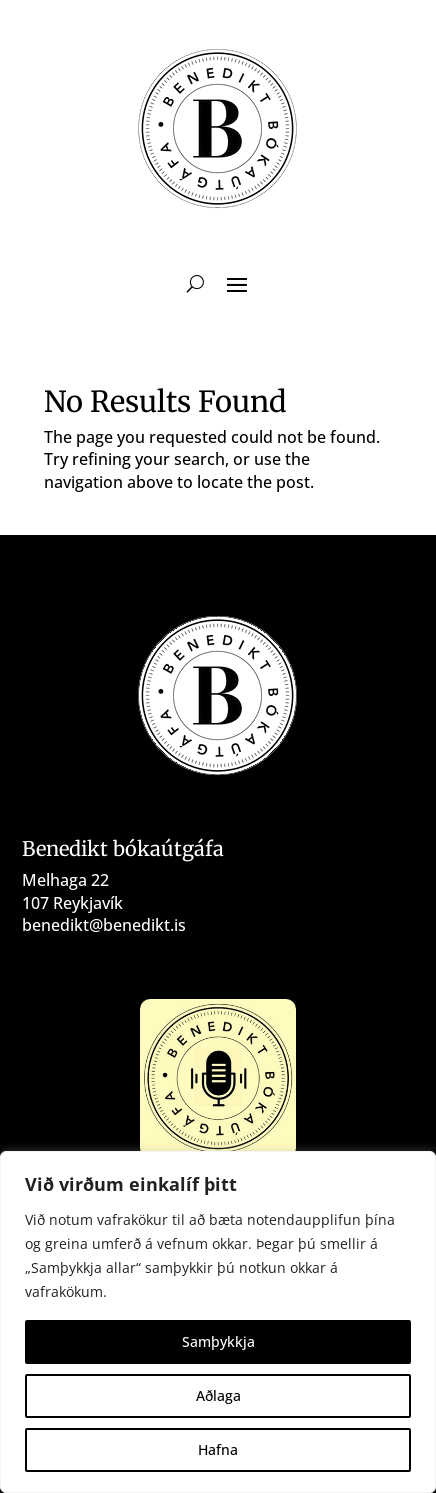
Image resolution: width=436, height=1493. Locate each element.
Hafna (218, 1449)
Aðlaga (218, 1395)
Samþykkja (218, 1341)
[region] (218, 1322)
